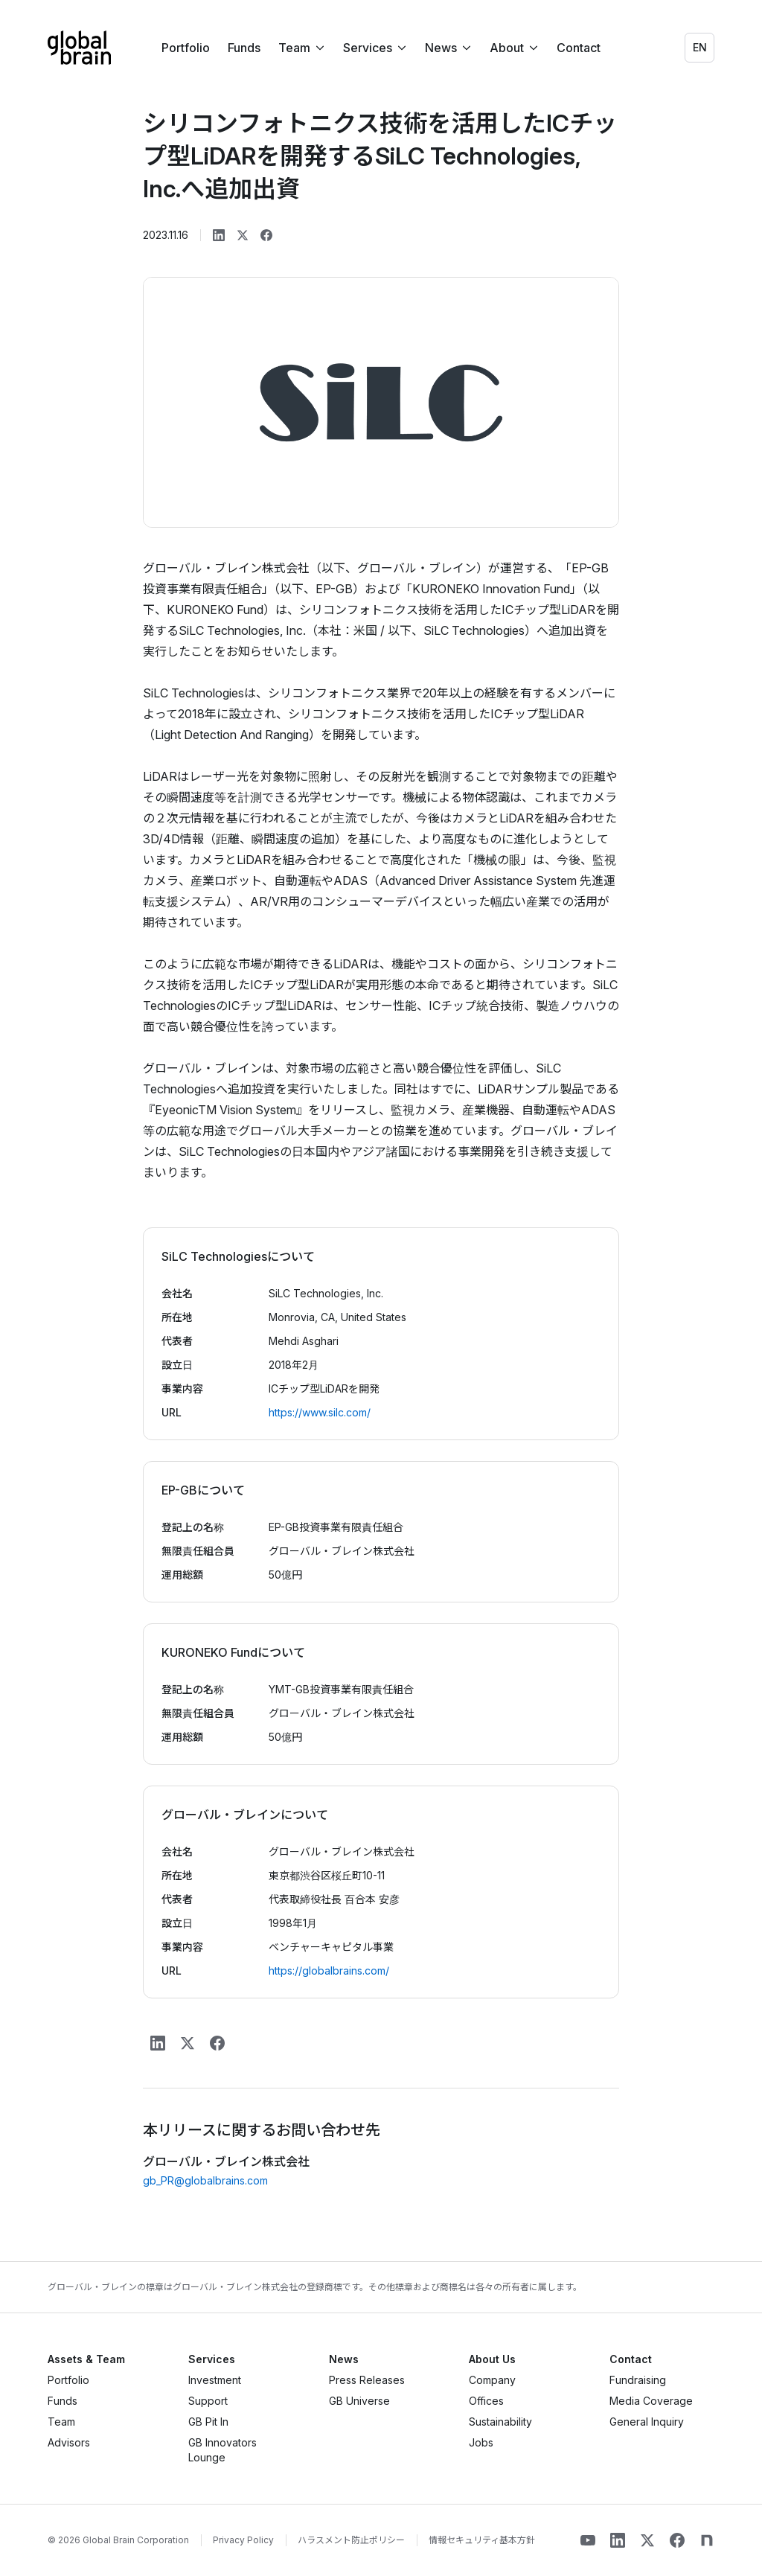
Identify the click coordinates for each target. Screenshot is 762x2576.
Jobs (481, 2442)
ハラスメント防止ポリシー (351, 2539)
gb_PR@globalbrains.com (205, 2180)
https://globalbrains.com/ (329, 1970)
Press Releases (367, 2380)
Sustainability (500, 2421)
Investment (214, 2380)
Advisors (69, 2442)
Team (61, 2421)
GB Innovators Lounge (222, 2450)
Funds (244, 47)
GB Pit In (208, 2421)
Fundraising (637, 2380)
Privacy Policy (243, 2539)
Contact (579, 47)
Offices (486, 2400)
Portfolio (185, 47)
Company (492, 2380)
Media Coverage (651, 2400)
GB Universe (359, 2400)
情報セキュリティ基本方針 (482, 2539)
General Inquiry (646, 2421)
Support (208, 2400)
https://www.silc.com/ (320, 1412)
